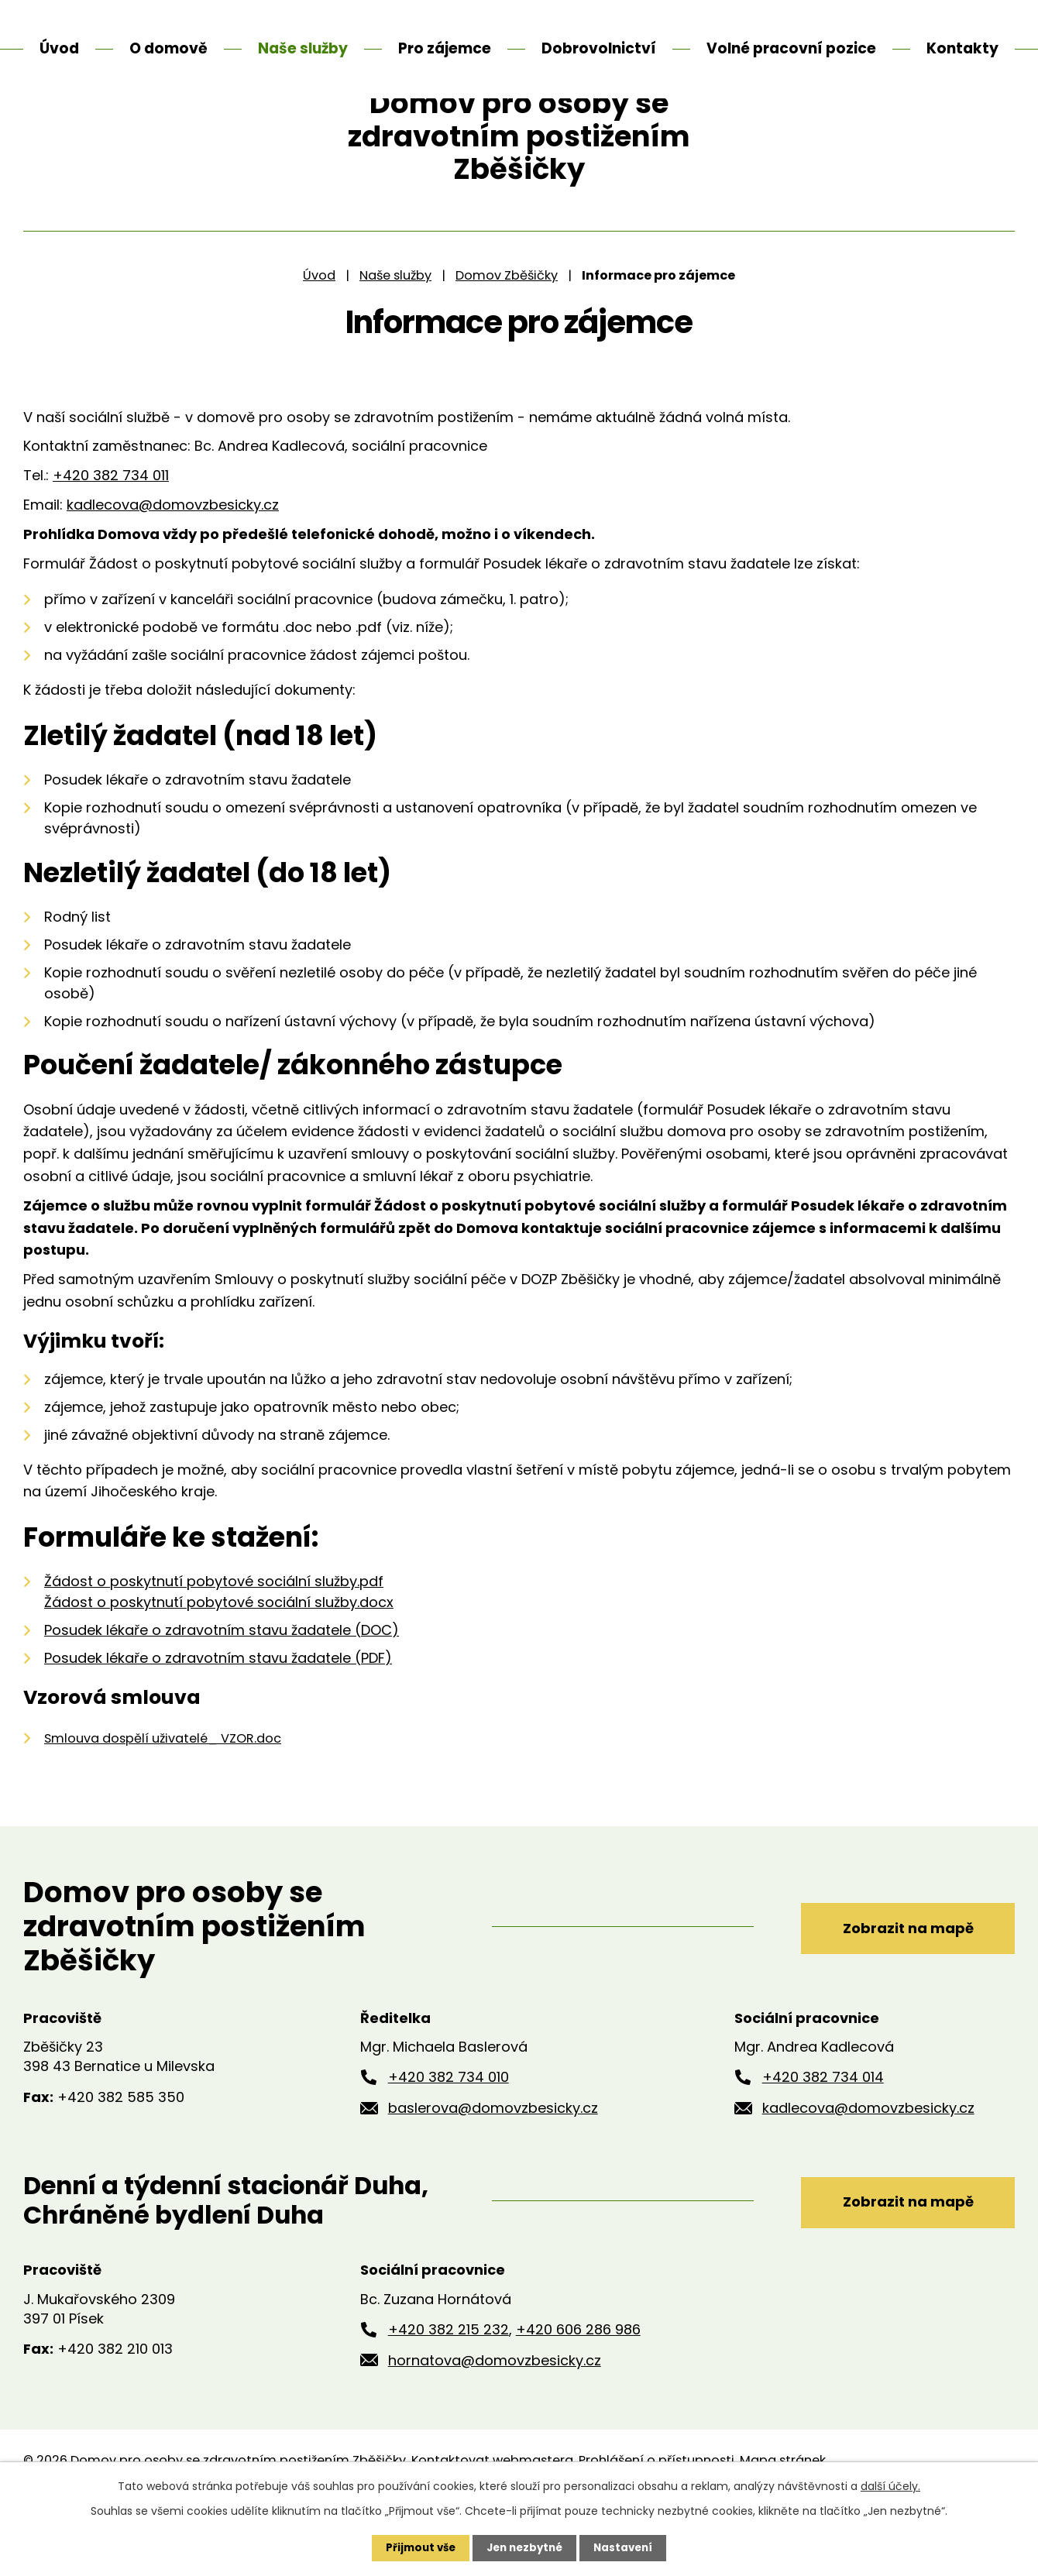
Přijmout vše (416, 2547)
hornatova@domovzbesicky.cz (494, 2418)
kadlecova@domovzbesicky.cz (173, 562)
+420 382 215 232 (448, 2387)
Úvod (319, 333)
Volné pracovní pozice (791, 48)
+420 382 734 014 (823, 2135)
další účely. (890, 2485)
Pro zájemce (444, 48)
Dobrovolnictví (598, 48)
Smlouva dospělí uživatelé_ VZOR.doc (162, 1796)
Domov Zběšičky (506, 333)
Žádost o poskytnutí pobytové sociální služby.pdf (213, 1639)
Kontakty (962, 48)
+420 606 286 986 (578, 2387)
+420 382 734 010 (448, 2135)
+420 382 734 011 (111, 533)
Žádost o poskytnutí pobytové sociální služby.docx (219, 1660)
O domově (168, 48)
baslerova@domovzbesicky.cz (493, 2166)
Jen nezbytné (524, 2547)
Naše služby (395, 333)
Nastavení (627, 2547)
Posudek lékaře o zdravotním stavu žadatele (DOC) (221, 1688)
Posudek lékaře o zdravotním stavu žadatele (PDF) (218, 1716)
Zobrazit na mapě (896, 1983)
